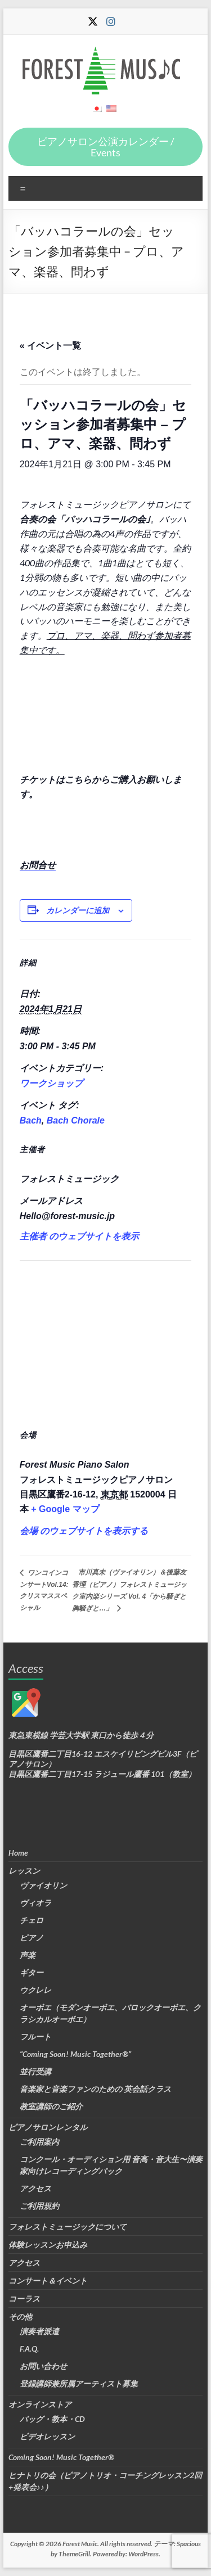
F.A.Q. (29, 2348)
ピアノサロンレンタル (47, 2127)
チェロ (31, 1920)
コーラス (24, 2298)
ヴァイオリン (43, 1885)
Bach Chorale (76, 1120)
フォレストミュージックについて (67, 2226)
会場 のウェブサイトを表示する (84, 1531)
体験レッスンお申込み (47, 2244)
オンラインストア (39, 2404)
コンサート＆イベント (47, 2280)
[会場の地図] (106, 1341)
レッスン (24, 1870)
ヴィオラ (35, 1902)
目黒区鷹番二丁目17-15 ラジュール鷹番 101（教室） (102, 1774)
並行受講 (35, 2071)
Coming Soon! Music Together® (61, 2457)
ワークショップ (51, 1083)
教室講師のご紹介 (51, 2106)
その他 (20, 2316)
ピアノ (31, 1937)
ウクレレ (35, 1990)
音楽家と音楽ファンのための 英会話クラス (95, 2089)
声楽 (27, 1955)
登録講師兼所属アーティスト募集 (79, 2383)
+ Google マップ (65, 1509)
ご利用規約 (39, 2205)
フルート (35, 2036)
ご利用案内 (39, 2141)
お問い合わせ (43, 2366)
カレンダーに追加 (77, 910)
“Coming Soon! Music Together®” (75, 2054)
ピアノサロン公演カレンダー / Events (105, 147)
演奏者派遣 (39, 2331)
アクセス (35, 2188)
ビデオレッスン (47, 2436)
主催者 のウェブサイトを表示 (79, 1236)
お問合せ (38, 864)
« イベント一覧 (50, 345)
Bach (31, 1120)
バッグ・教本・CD (52, 2419)
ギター (31, 1972)
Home (18, 1852)
